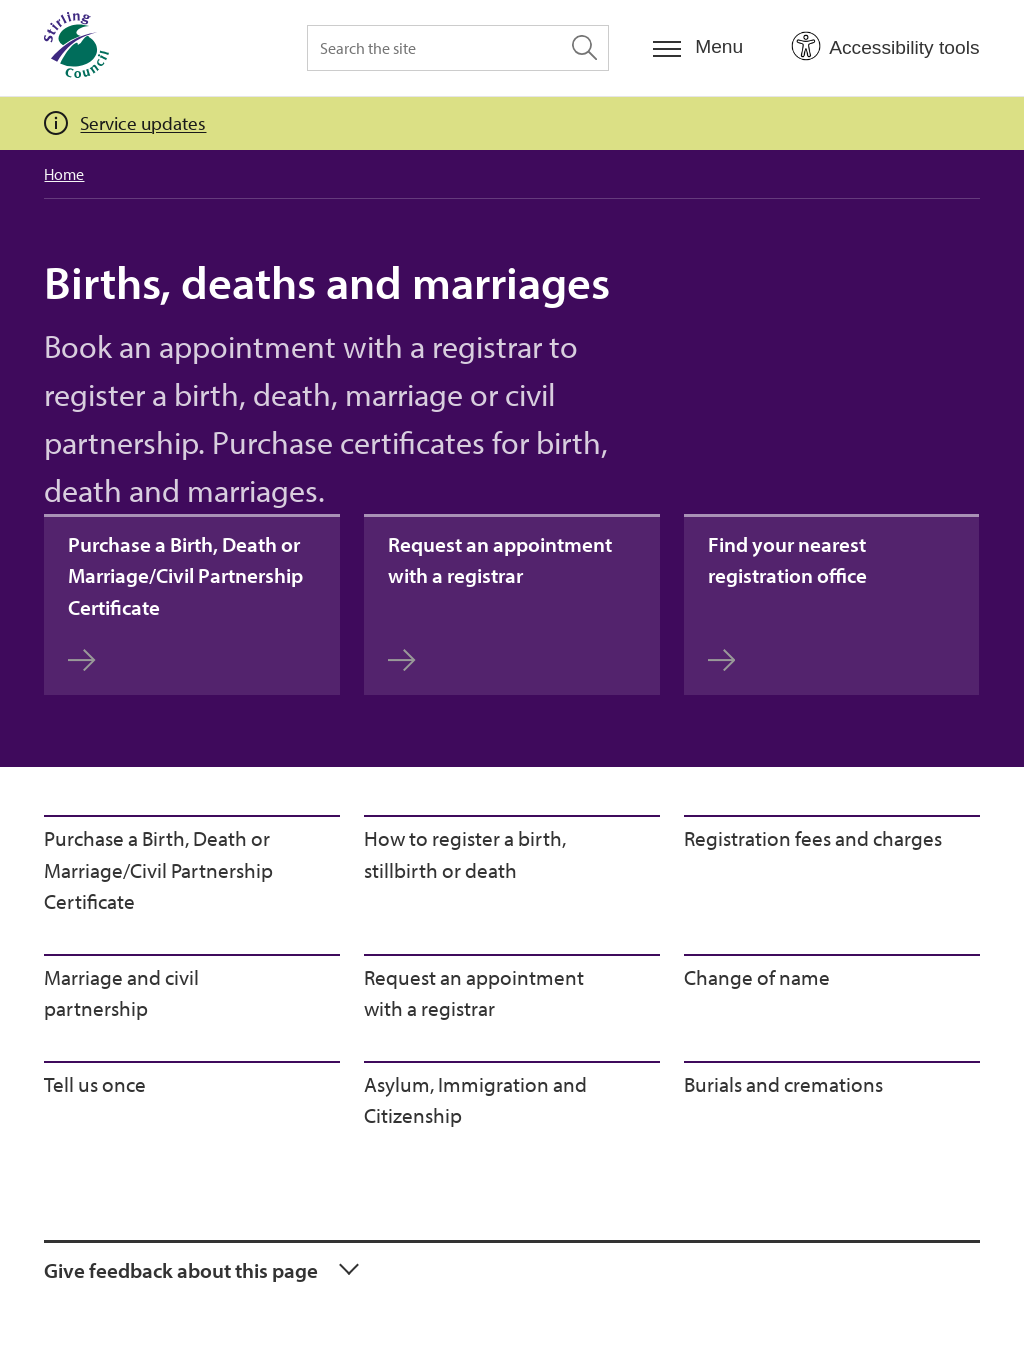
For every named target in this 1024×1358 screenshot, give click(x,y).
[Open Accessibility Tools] (885, 47)
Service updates (143, 123)
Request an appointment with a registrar (500, 601)
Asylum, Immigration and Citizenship (475, 1100)
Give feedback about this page (181, 1270)
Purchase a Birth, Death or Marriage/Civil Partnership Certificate (185, 601)
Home (64, 174)
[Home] (76, 48)
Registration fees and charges (813, 838)
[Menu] (698, 47)
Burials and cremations (783, 1084)
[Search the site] (458, 48)
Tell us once (95, 1084)
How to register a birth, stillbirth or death (465, 854)
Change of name (757, 977)
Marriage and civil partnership (121, 993)
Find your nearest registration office (787, 601)
